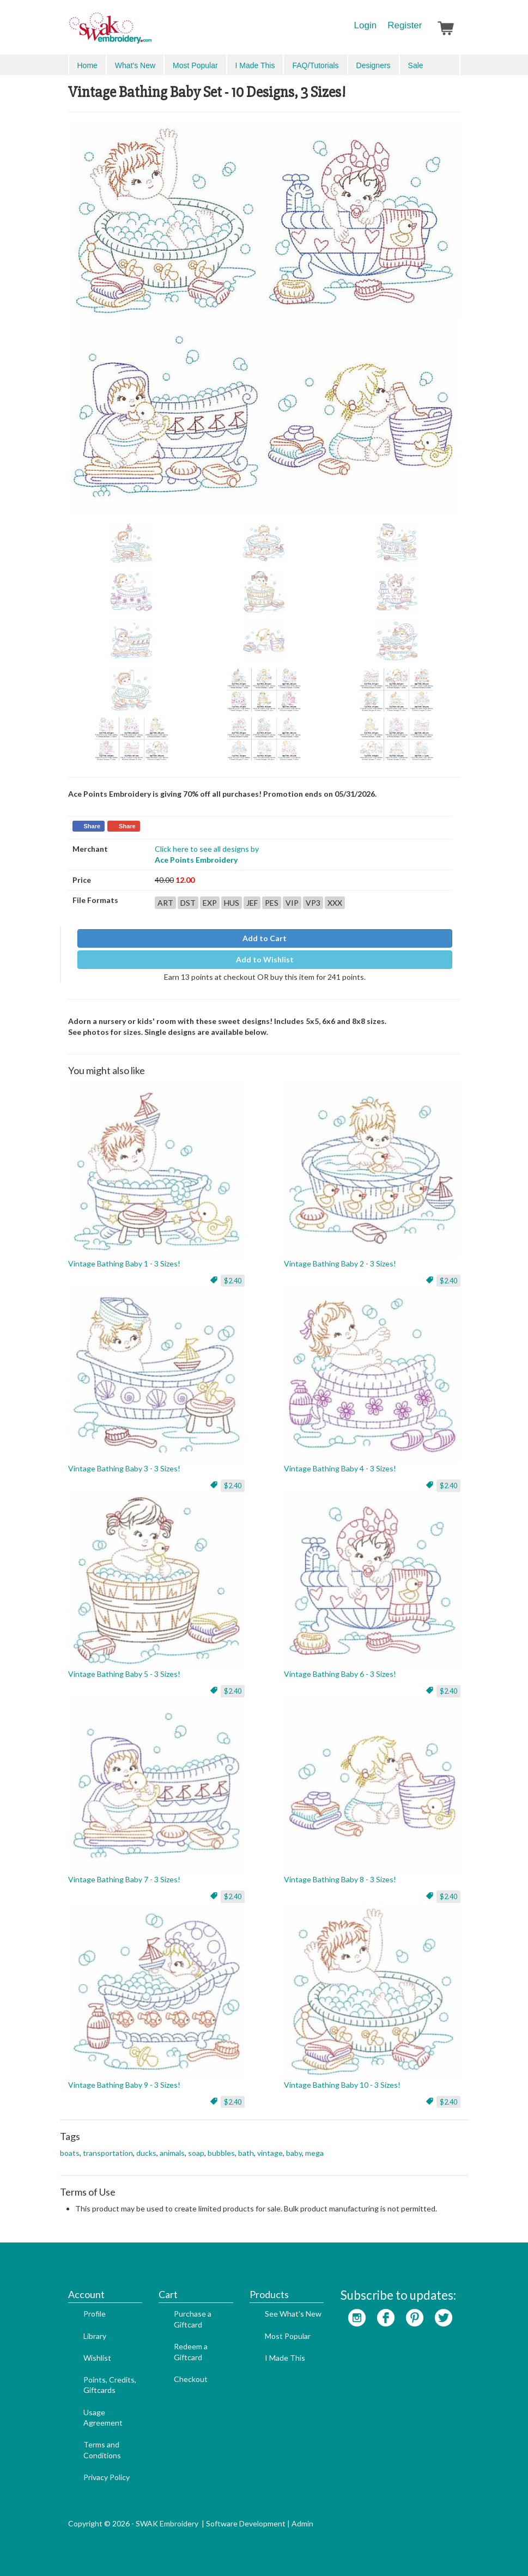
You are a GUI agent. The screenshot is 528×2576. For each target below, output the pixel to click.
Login (365, 25)
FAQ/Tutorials (315, 65)
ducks (146, 2152)
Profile (94, 2313)
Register (404, 25)
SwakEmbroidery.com (150, 32)
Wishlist (97, 2357)
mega (314, 2152)
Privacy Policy (106, 2477)
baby (294, 2152)
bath (246, 2152)
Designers (373, 65)
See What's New (293, 2313)
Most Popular (195, 65)
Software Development (246, 2523)
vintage (270, 2152)
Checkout (191, 2379)
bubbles (221, 2152)
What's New (135, 65)
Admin (302, 2523)
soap (196, 2152)
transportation (108, 2152)
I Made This (255, 65)
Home (87, 65)
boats (70, 2152)
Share (92, 826)
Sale (415, 65)
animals (172, 2152)
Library (94, 2336)
